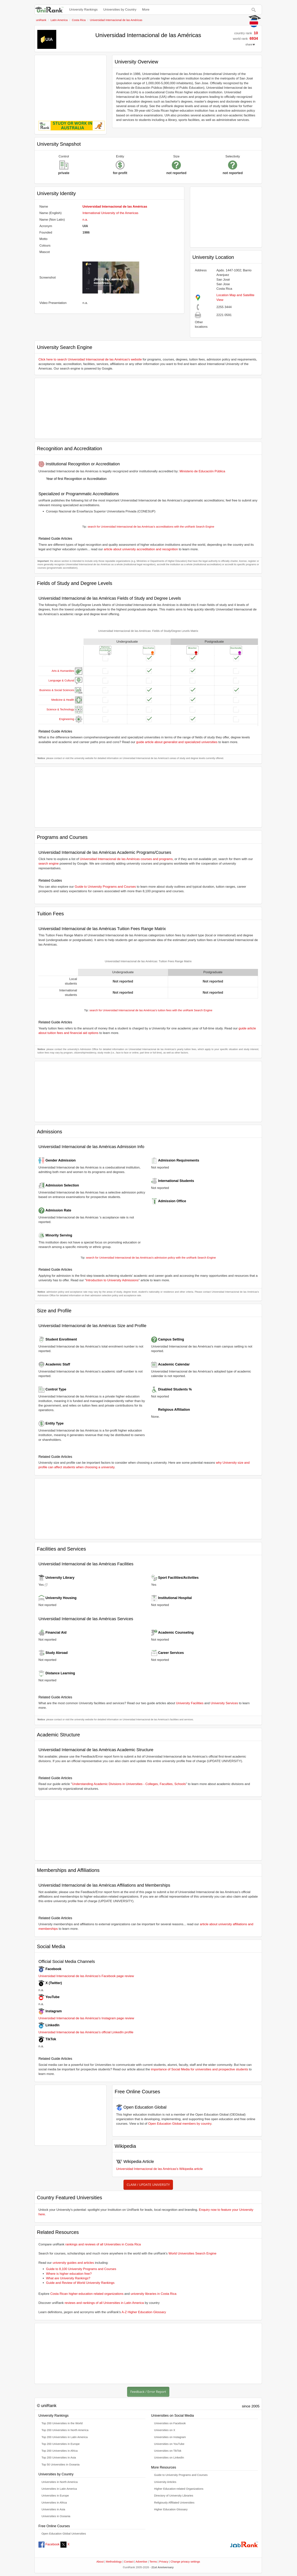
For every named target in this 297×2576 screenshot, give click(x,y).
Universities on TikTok (167, 2450)
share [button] (250, 44)
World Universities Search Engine (192, 2253)
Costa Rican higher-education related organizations (86, 2294)
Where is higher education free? (69, 2274)
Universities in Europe (55, 2495)
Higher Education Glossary (171, 2509)
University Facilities (189, 1703)
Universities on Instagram (170, 2437)
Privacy (163, 2561)
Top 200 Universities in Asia (58, 2457)
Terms (153, 2561)
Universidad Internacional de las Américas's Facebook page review (86, 1976)
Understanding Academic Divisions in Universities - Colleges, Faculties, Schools (129, 1784)
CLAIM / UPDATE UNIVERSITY (148, 2184)
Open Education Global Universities (63, 2533)
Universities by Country (119, 9)
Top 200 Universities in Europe (60, 2443)
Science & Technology (64, 709)
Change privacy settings (185, 2561)
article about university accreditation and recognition (141, 549)
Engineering (70, 719)
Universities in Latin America (59, 2488)
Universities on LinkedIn (169, 2457)
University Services (224, 1703)
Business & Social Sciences (60, 690)
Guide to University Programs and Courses (105, 886)
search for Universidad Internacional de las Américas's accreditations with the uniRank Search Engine (151, 526)
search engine (48, 863)
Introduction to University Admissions (112, 1280)
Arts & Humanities (67, 670)
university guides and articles (73, 2263)
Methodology (114, 2561)
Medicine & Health (67, 699)
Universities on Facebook (170, 2423)
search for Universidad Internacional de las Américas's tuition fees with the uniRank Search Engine (150, 1010)
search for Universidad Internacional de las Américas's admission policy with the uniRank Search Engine (151, 1257)
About (100, 2561)
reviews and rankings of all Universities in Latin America (104, 2303)
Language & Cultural (65, 680)
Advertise (141, 2561)
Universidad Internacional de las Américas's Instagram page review (86, 2018)
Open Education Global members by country (179, 2123)
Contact (129, 2561)
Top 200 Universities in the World (62, 2423)
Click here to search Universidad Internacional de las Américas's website (90, 359)
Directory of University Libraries (173, 2495)
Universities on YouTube (169, 2443)
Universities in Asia (53, 2509)
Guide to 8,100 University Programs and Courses (81, 2269)
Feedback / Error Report (148, 2391)
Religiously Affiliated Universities (174, 2502)
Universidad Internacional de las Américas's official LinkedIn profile (85, 2032)
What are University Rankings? (68, 2278)
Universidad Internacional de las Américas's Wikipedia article (159, 2169)
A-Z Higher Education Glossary (144, 2312)
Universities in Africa (54, 2502)
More (145, 9)
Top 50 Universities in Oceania (60, 2464)
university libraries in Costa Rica (154, 2294)
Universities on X (164, 2430)
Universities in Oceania (55, 2516)
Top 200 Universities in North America (64, 2430)
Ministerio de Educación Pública (202, 471)
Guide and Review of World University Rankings (80, 2283)
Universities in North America (59, 2481)
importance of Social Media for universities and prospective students (199, 2069)
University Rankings (83, 9)
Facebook (48, 2544)
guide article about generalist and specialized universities (176, 742)
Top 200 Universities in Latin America (64, 2437)
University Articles (165, 2481)
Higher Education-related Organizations (178, 2488)
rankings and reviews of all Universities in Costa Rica (103, 2244)
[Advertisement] (70, 85)
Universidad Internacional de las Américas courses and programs (126, 859)
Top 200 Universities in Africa (59, 2450)
